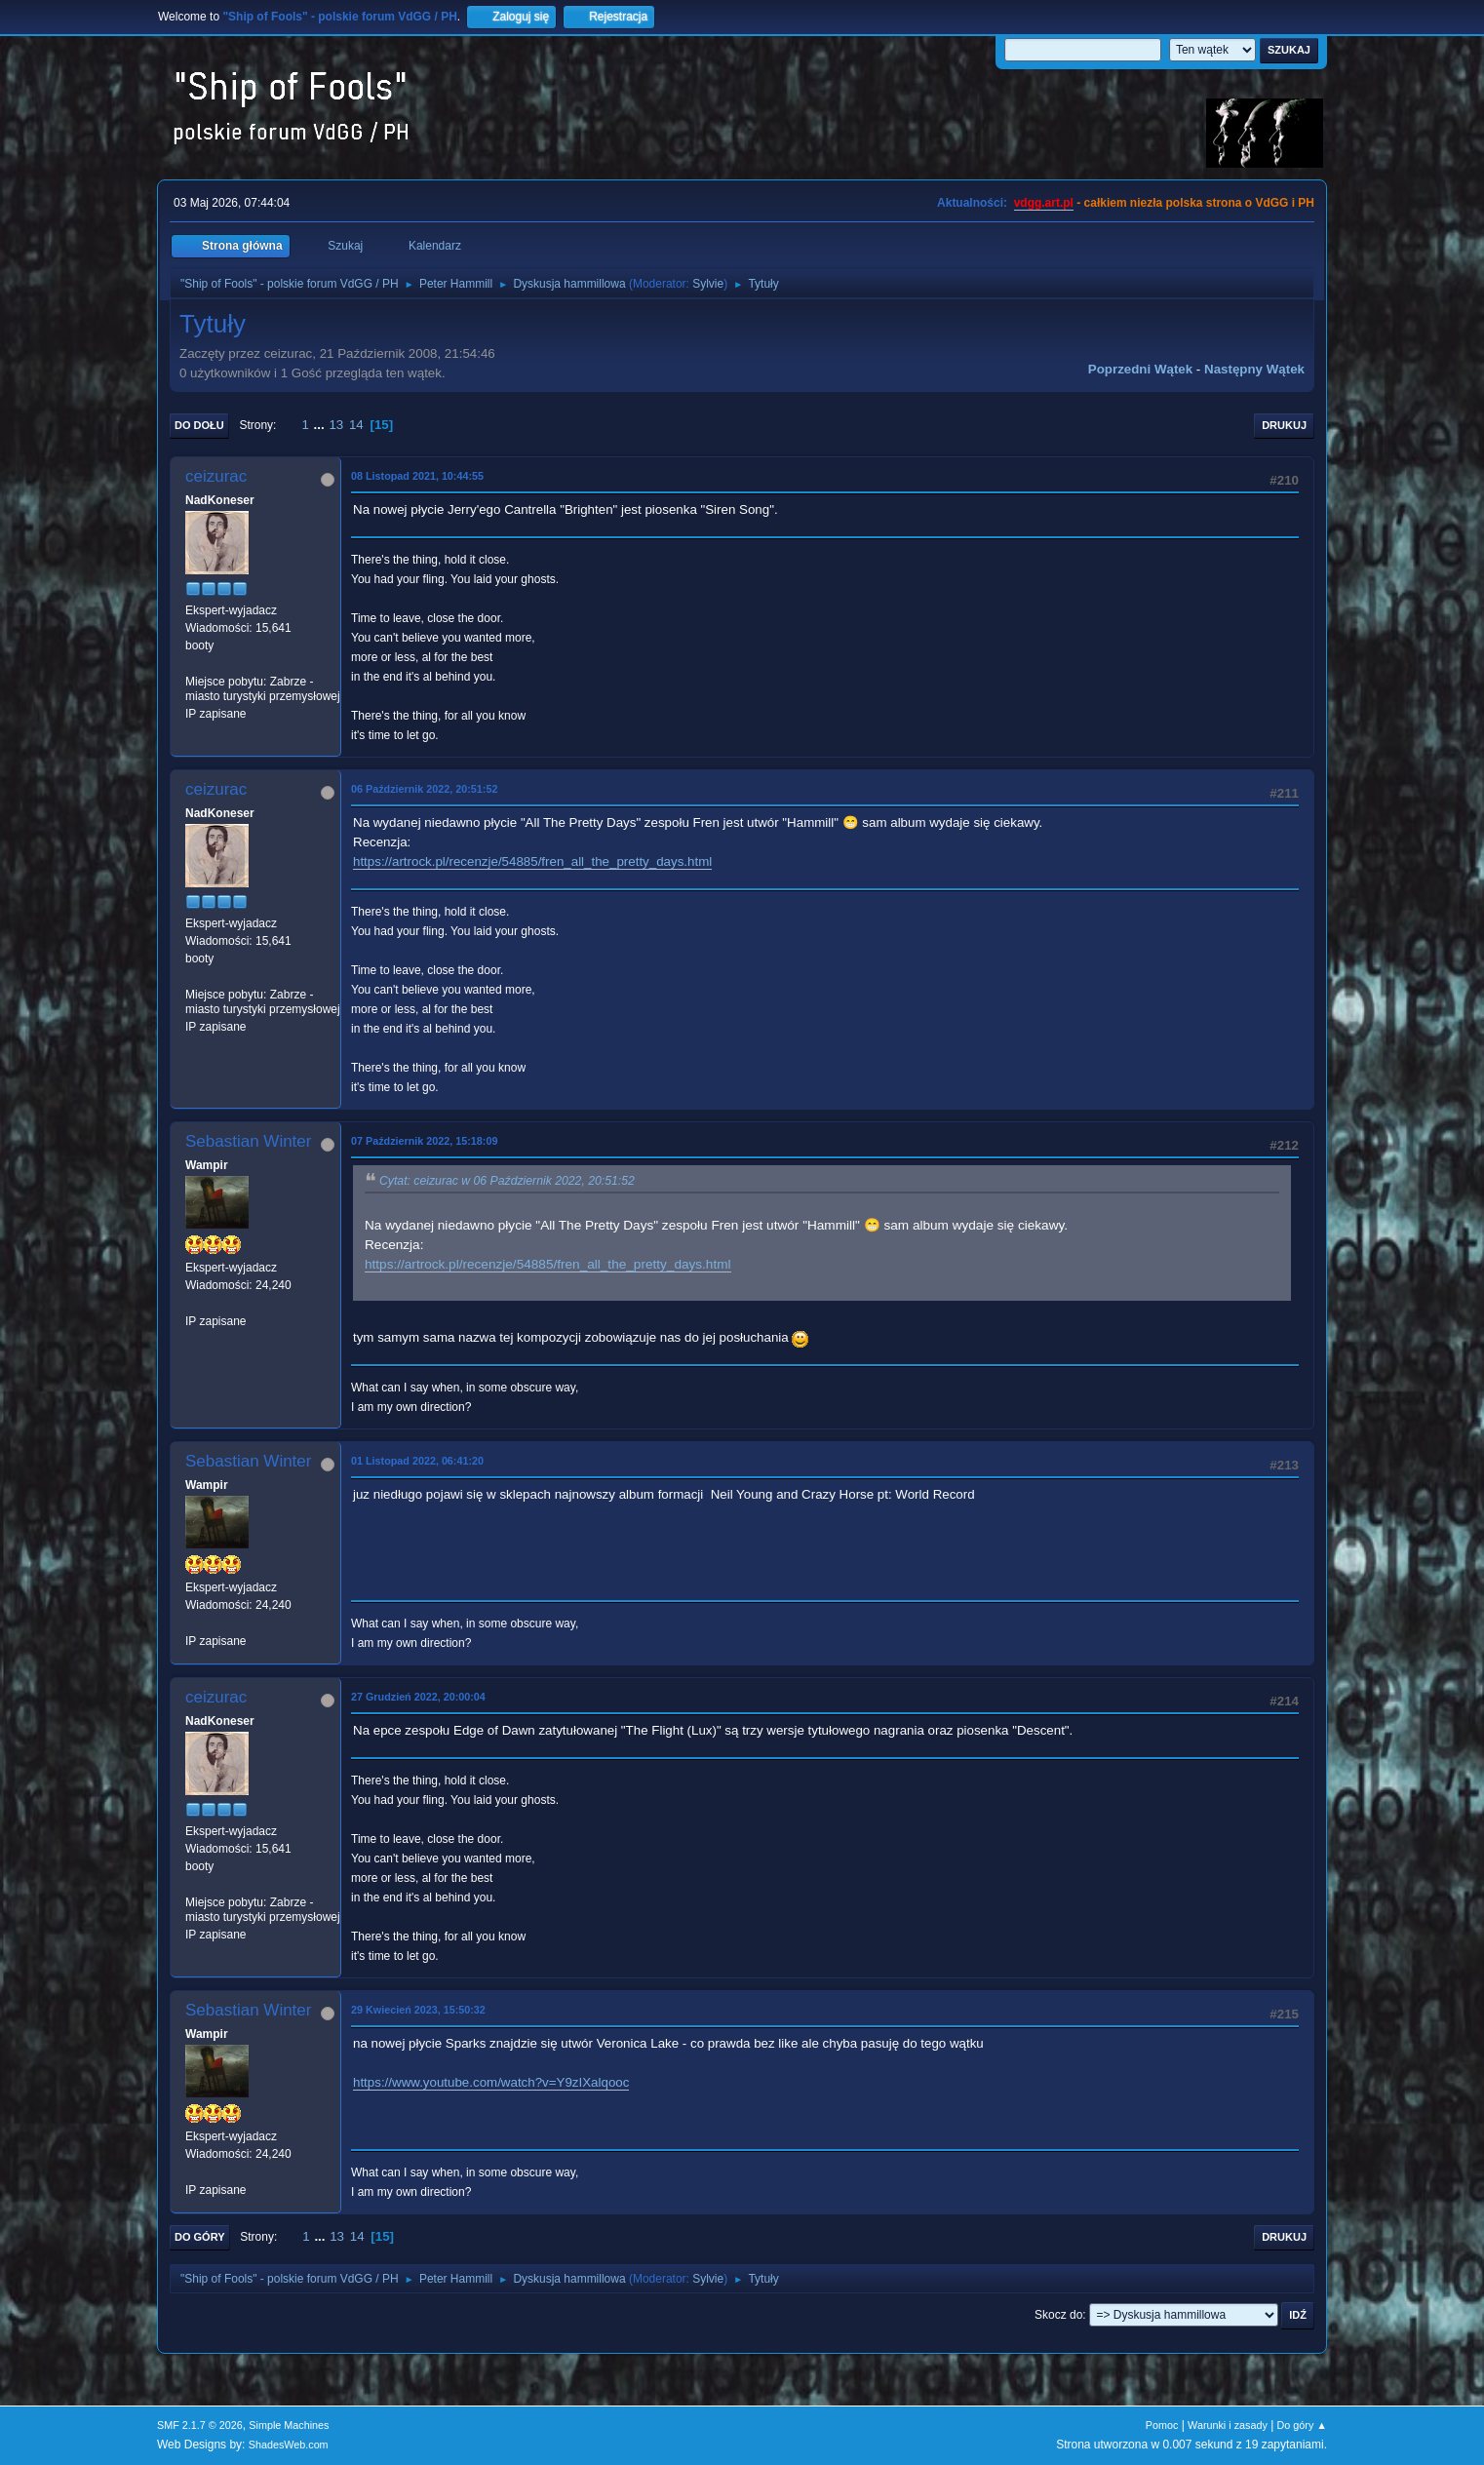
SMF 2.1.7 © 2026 (200, 2425)
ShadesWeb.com (289, 2444)
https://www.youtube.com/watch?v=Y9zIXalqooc (491, 2082)
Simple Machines (289, 2425)
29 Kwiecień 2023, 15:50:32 (418, 2009)
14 (356, 424)
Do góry (200, 2237)
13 (336, 424)
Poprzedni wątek (1140, 369)
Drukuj (1284, 425)
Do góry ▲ (1302, 2425)
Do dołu (199, 425)
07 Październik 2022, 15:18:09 (424, 1141)
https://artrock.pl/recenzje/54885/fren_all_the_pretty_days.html (532, 861)
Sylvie (707, 284)
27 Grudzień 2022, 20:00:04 (418, 1696)
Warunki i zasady (1228, 2425)
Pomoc (1162, 2425)
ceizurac (216, 476)
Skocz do (1058, 2315)
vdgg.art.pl (1044, 203)
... (321, 424)
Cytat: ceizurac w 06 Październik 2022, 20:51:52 (507, 1181)
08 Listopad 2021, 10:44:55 (417, 476)
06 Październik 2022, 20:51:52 (424, 789)
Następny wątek (1254, 369)
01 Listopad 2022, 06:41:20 (417, 1461)
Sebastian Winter (248, 1141)
